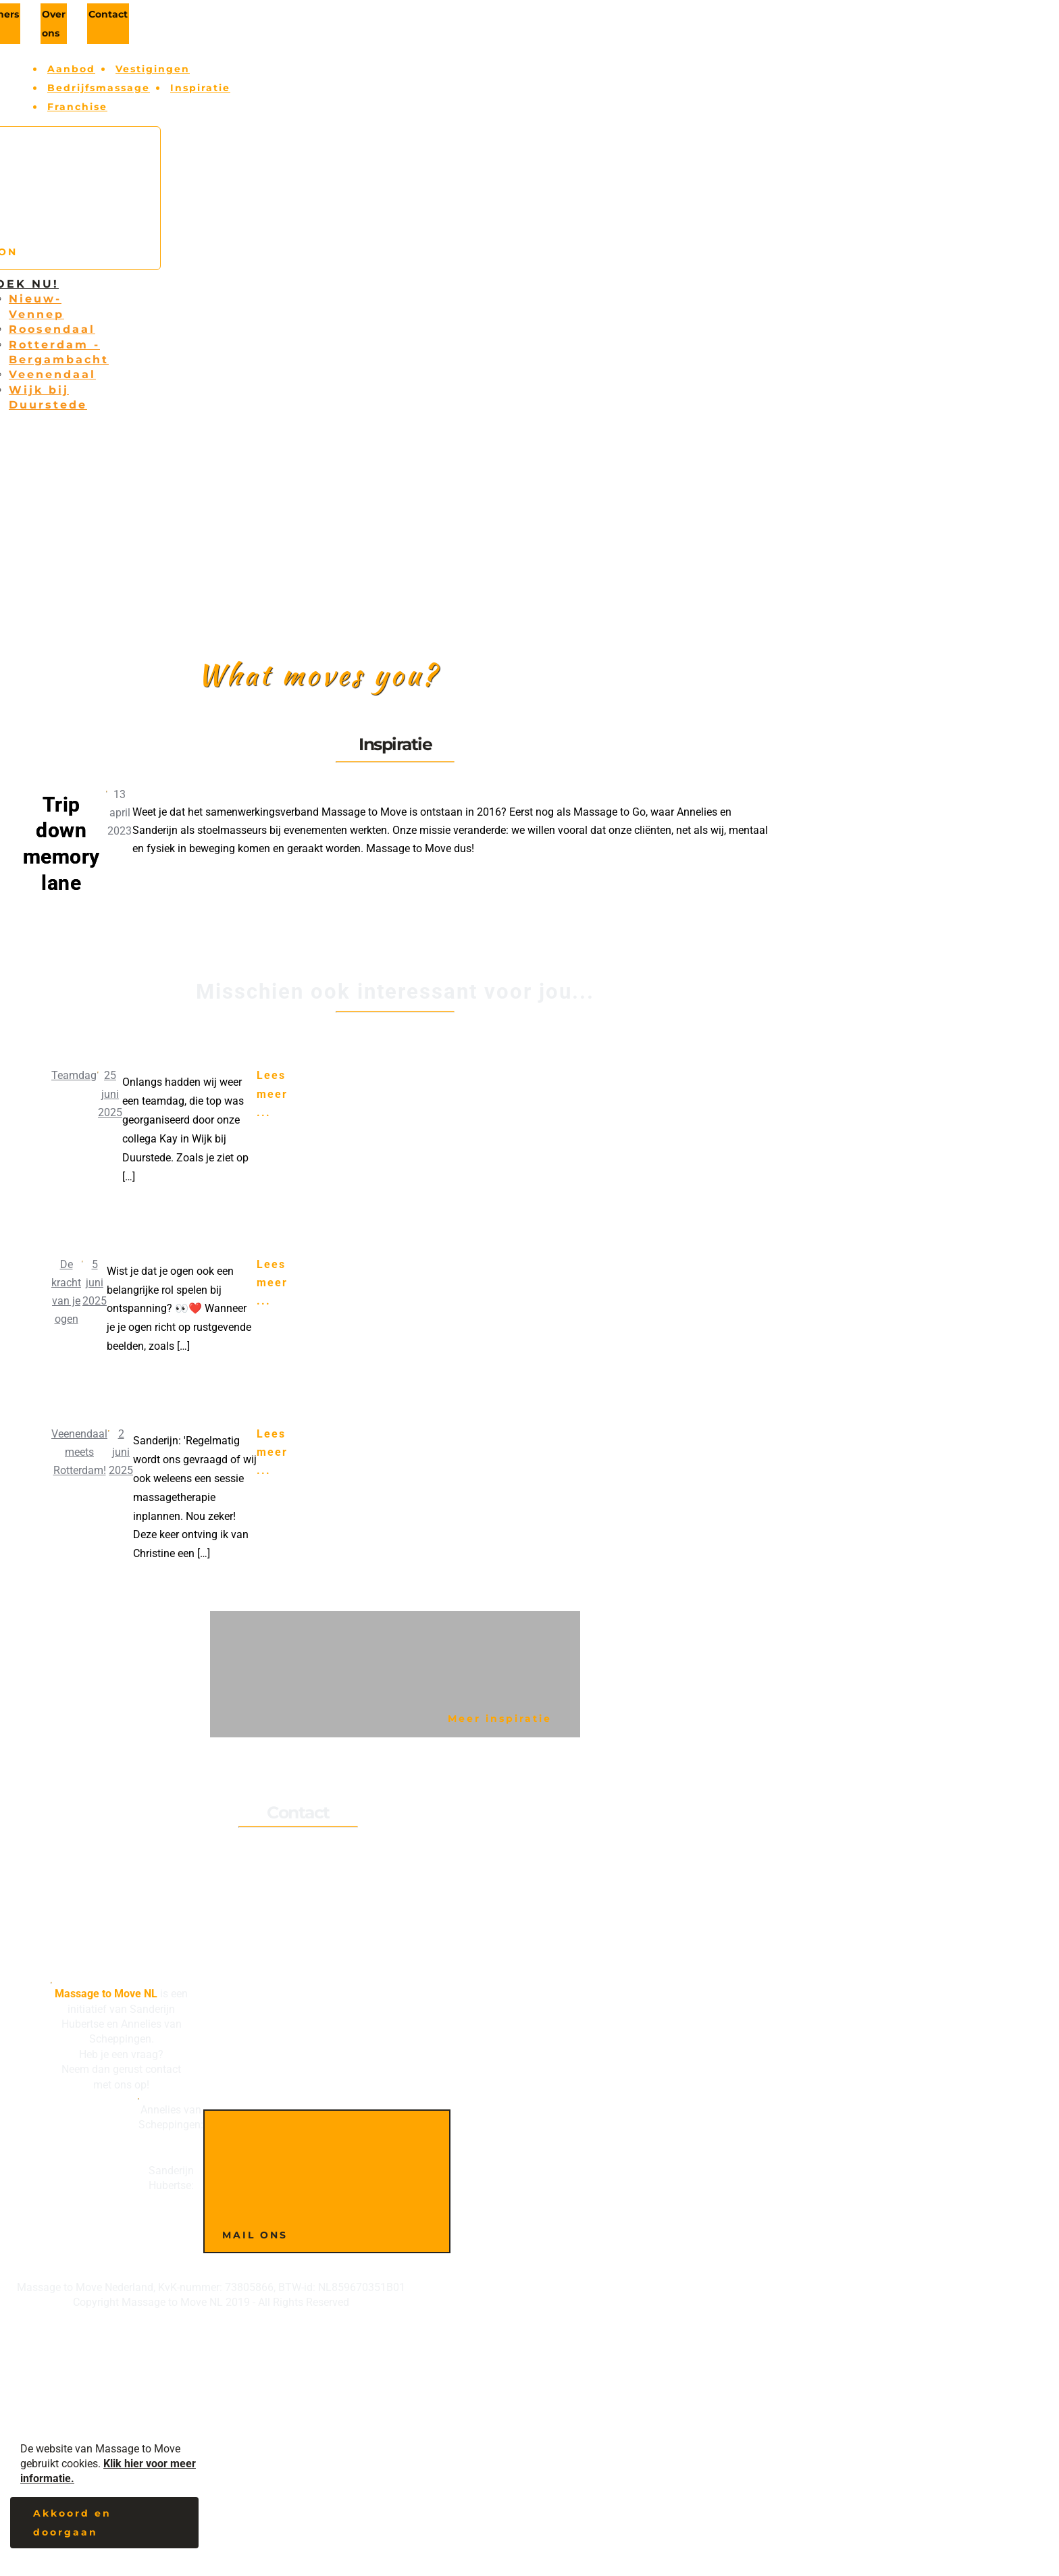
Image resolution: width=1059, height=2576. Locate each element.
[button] (104, 2526)
